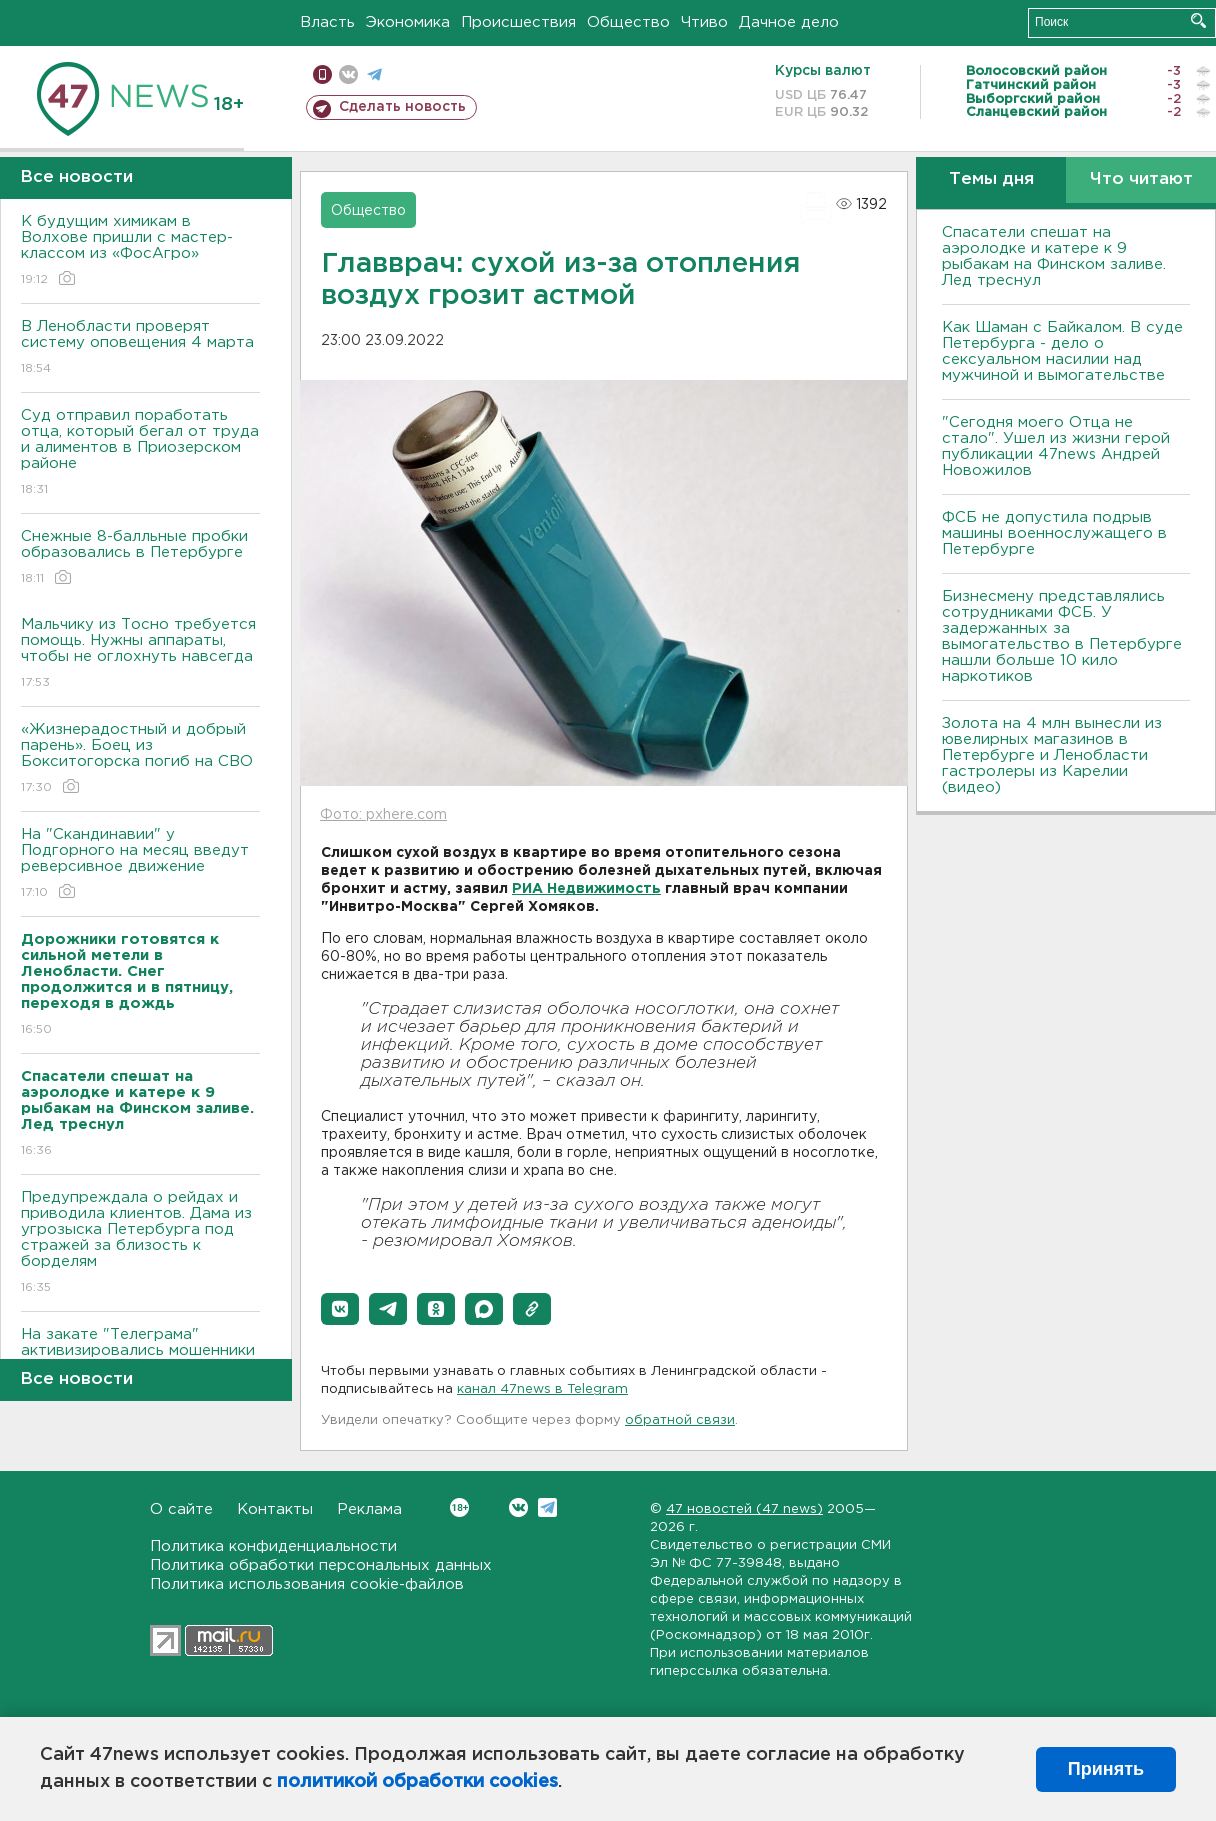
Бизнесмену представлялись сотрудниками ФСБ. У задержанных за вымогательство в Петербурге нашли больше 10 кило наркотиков (1062, 636)
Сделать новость (402, 107)
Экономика (408, 22)
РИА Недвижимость (586, 889)
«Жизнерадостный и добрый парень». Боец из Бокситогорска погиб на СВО (140, 759)
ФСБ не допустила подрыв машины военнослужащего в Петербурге (1054, 533)
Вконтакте (459, 1507)
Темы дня (991, 179)
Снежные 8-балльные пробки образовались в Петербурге (140, 558)
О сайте (181, 1509)
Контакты (275, 1509)
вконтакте (348, 74)
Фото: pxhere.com (383, 815)
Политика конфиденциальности (273, 1546)
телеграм (374, 74)
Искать (1198, 20)
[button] (340, 1309)
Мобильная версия (322, 74)
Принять (1106, 1769)
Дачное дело (789, 22)
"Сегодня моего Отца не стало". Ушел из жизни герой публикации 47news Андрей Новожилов (1056, 446)
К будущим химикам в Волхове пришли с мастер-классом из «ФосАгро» (140, 251)
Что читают (1141, 179)
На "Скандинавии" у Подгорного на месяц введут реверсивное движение (140, 864)
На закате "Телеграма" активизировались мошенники (140, 1356)
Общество (628, 22)
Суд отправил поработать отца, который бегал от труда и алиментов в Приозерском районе (140, 453)
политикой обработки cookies (417, 1782)
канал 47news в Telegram (542, 1389)
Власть (327, 22)
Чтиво (704, 22)
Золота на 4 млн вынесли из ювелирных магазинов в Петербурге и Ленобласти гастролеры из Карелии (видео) (1052, 755)
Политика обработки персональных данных (321, 1565)
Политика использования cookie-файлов (307, 1584)
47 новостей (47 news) (744, 1509)
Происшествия (518, 22)
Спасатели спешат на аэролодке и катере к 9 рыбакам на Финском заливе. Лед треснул (1054, 256)
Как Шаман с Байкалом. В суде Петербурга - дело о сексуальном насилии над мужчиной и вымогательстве (1062, 351)
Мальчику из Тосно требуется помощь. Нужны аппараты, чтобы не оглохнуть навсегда (140, 654)
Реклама (369, 1509)
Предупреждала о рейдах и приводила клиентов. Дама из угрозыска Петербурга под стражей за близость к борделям (140, 1243)
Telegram (547, 1507)
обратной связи (680, 1420)
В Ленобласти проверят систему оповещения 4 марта (140, 348)
